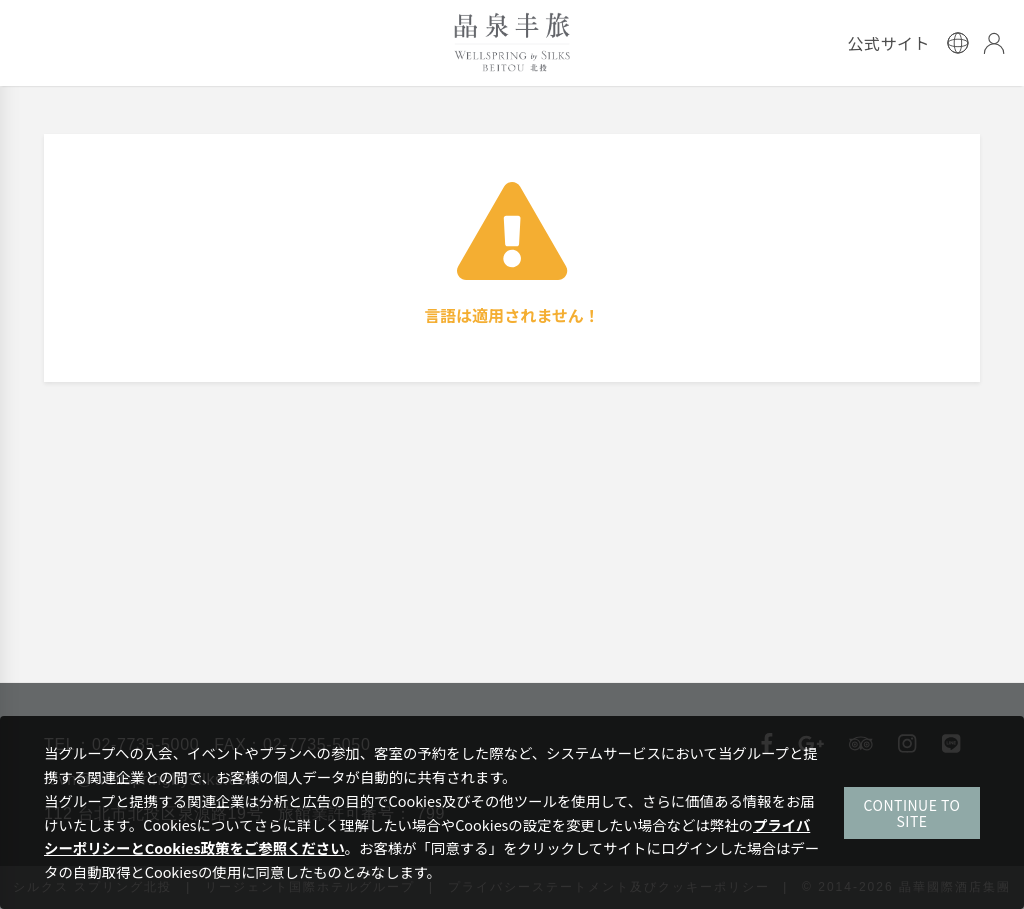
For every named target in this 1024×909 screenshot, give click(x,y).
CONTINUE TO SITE (912, 813)
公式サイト (888, 43)
